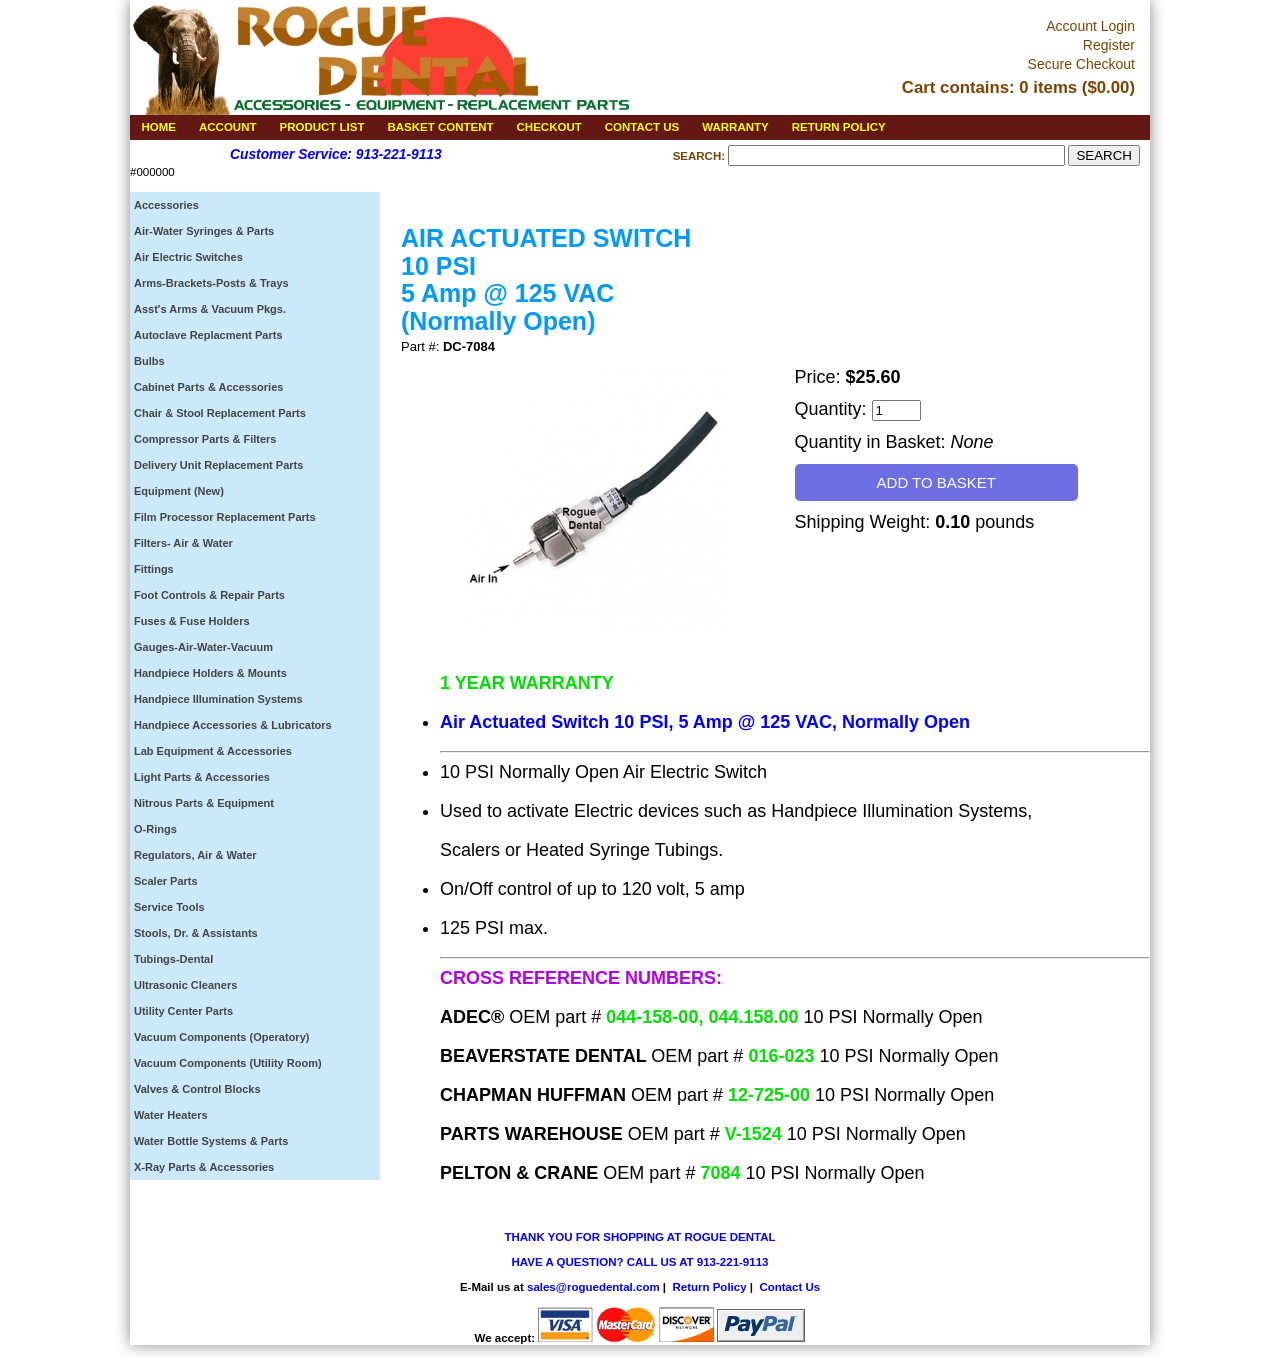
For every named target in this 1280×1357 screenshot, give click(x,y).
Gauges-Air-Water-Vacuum (203, 647)
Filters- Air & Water (183, 543)
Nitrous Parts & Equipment (204, 803)
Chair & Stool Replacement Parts (220, 413)
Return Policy (709, 1287)
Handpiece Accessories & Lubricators (233, 725)
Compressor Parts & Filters (205, 439)
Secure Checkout (1081, 64)
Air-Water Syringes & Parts (204, 231)
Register (1109, 45)
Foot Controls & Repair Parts (209, 595)
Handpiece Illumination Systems (218, 699)
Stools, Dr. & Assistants (196, 933)
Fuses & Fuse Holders (192, 621)
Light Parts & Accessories (202, 777)
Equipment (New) (179, 491)
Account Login (1090, 26)
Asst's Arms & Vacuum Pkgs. (210, 309)
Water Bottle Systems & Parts (211, 1141)
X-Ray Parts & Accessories (204, 1167)
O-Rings (155, 829)
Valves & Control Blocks (197, 1089)
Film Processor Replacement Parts (225, 517)
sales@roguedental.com (593, 1287)
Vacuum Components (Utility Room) (228, 1063)
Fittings (154, 569)
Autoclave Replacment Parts (208, 335)
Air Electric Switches (188, 257)
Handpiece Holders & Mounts (210, 673)
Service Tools (169, 907)
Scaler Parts (166, 881)
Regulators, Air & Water (195, 855)
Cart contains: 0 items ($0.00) (1018, 87)
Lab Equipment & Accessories (213, 751)
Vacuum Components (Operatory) (221, 1037)
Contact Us (789, 1287)
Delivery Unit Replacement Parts (218, 465)
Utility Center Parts (183, 1011)
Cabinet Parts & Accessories (208, 387)
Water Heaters (171, 1115)
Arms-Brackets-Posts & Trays (211, 283)
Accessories (166, 205)
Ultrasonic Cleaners (185, 985)
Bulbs (149, 361)
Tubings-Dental (173, 959)
